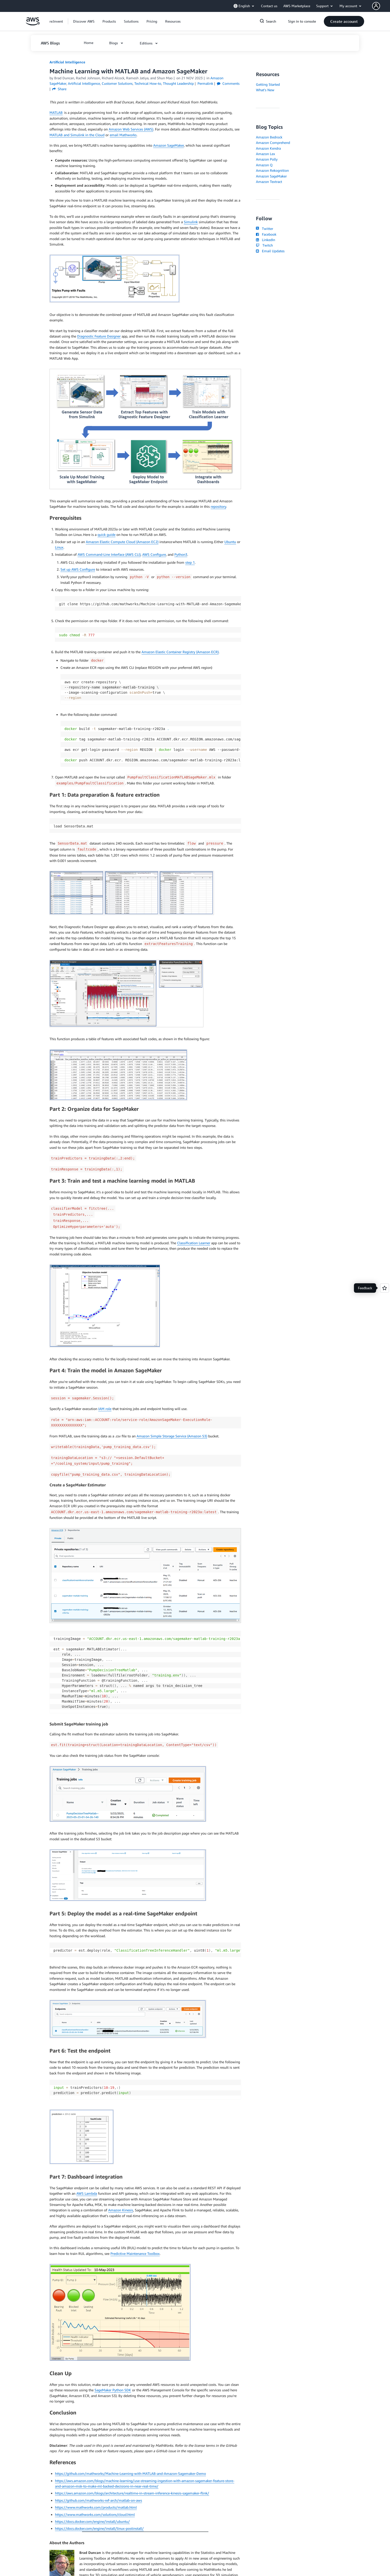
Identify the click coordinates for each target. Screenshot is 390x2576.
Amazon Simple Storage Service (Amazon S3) (172, 1436)
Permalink (205, 83)
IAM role (104, 1409)
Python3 (180, 554)
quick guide (106, 534)
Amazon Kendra (268, 148)
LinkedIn (265, 240)
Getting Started (268, 84)
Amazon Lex (265, 154)
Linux (59, 547)
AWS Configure (154, 554)
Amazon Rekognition (272, 170)
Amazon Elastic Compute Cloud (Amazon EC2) (122, 542)
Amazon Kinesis (120, 2210)
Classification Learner (193, 1243)
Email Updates (270, 251)
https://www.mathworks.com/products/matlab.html (96, 2507)
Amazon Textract (269, 181)
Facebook (266, 234)
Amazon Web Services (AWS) (131, 129)
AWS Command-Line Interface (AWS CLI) (109, 554)
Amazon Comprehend (273, 142)
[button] (381, 6)
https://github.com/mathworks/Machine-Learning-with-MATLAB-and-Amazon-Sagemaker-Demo (130, 2473)
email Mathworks (123, 135)
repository (218, 506)
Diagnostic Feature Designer (99, 336)
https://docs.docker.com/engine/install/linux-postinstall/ (99, 2528)
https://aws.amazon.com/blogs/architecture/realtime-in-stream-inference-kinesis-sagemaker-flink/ (132, 2493)
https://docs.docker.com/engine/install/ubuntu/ (92, 2521)
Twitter (264, 228)
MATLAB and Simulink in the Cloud (76, 135)
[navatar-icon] (376, 6)
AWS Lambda (86, 2193)
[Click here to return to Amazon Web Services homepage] (33, 24)
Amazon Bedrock (269, 137)
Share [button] (59, 89)
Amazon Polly (267, 159)
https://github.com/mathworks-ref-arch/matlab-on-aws (98, 2500)
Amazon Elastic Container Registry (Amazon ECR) (180, 652)
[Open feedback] (384, 1288)
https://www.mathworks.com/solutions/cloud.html (95, 2514)
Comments (228, 83)
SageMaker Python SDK (113, 2390)
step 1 (190, 562)
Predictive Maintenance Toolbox (135, 2253)
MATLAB (56, 112)
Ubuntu (230, 542)
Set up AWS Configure (77, 569)
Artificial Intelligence (67, 62)
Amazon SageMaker (168, 145)
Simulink (191, 222)
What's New (265, 90)
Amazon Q (264, 165)
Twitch (264, 245)
